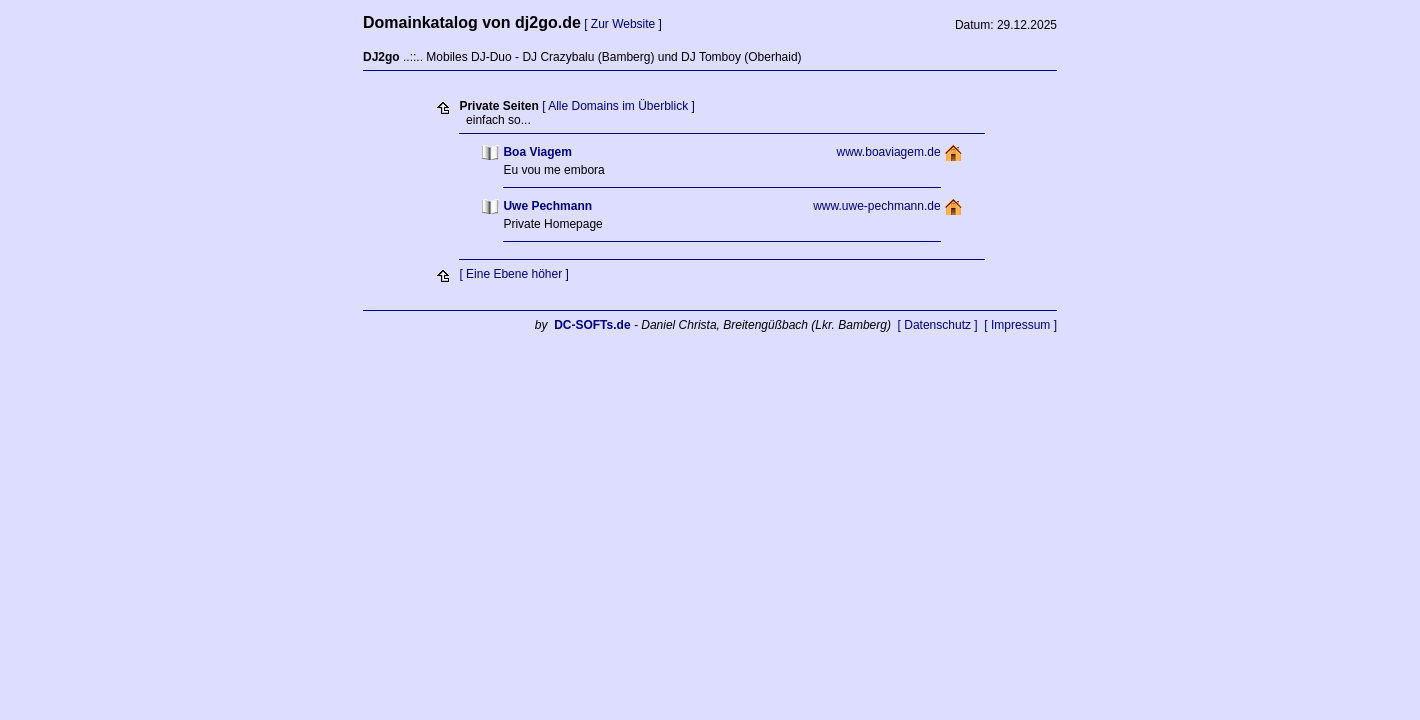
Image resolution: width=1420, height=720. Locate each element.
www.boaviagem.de (889, 152)
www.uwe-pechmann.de (876, 206)
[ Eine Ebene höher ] (513, 274)
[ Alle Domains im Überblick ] (618, 106)
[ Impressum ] (1020, 325)
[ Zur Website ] (623, 24)
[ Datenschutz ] (938, 325)
